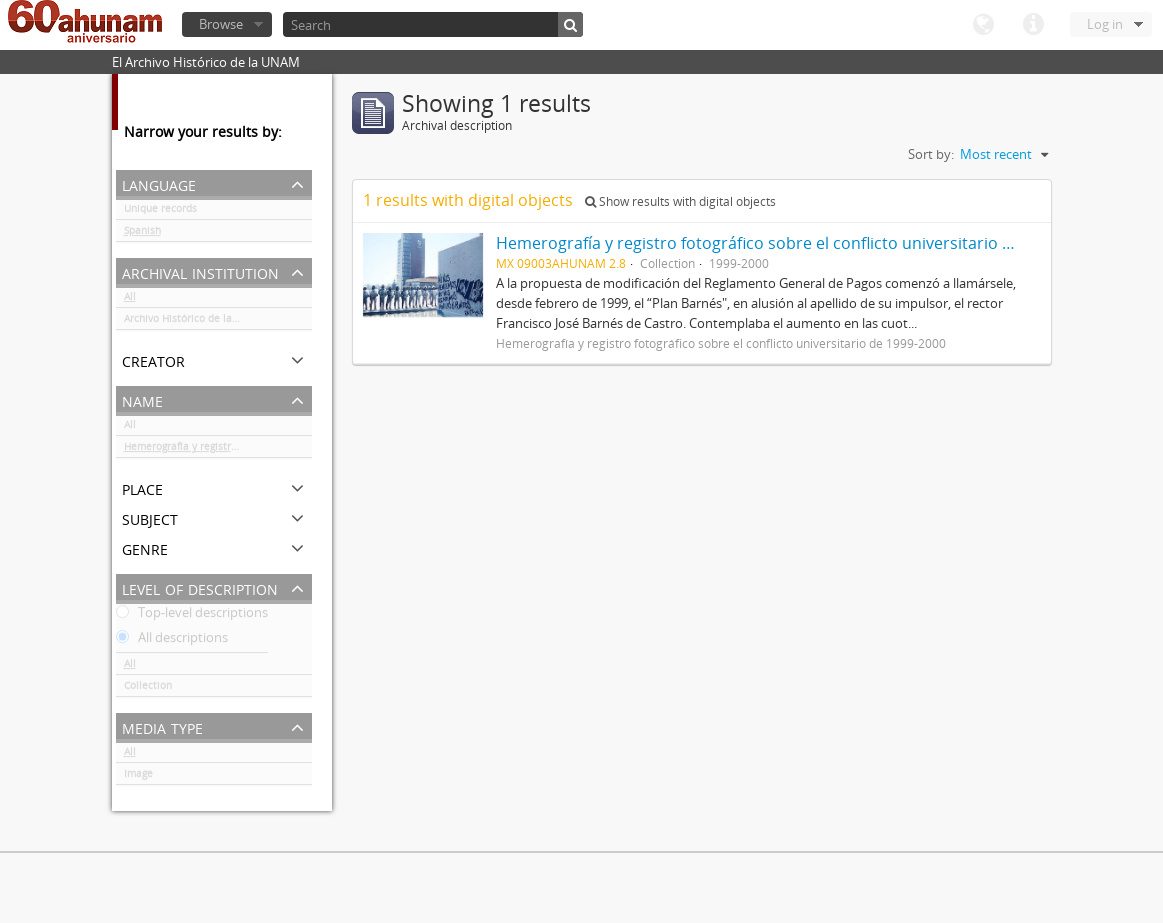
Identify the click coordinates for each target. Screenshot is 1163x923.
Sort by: (931, 154)
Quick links (1033, 25)
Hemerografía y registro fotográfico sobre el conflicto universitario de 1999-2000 (218, 450)
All (130, 300)
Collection (148, 689)
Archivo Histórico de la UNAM (194, 322)
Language (983, 25)
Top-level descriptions (192, 616)
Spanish (142, 234)
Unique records (160, 212)
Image (138, 777)
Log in (1105, 24)
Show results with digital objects (680, 201)
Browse (221, 24)
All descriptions (172, 641)
